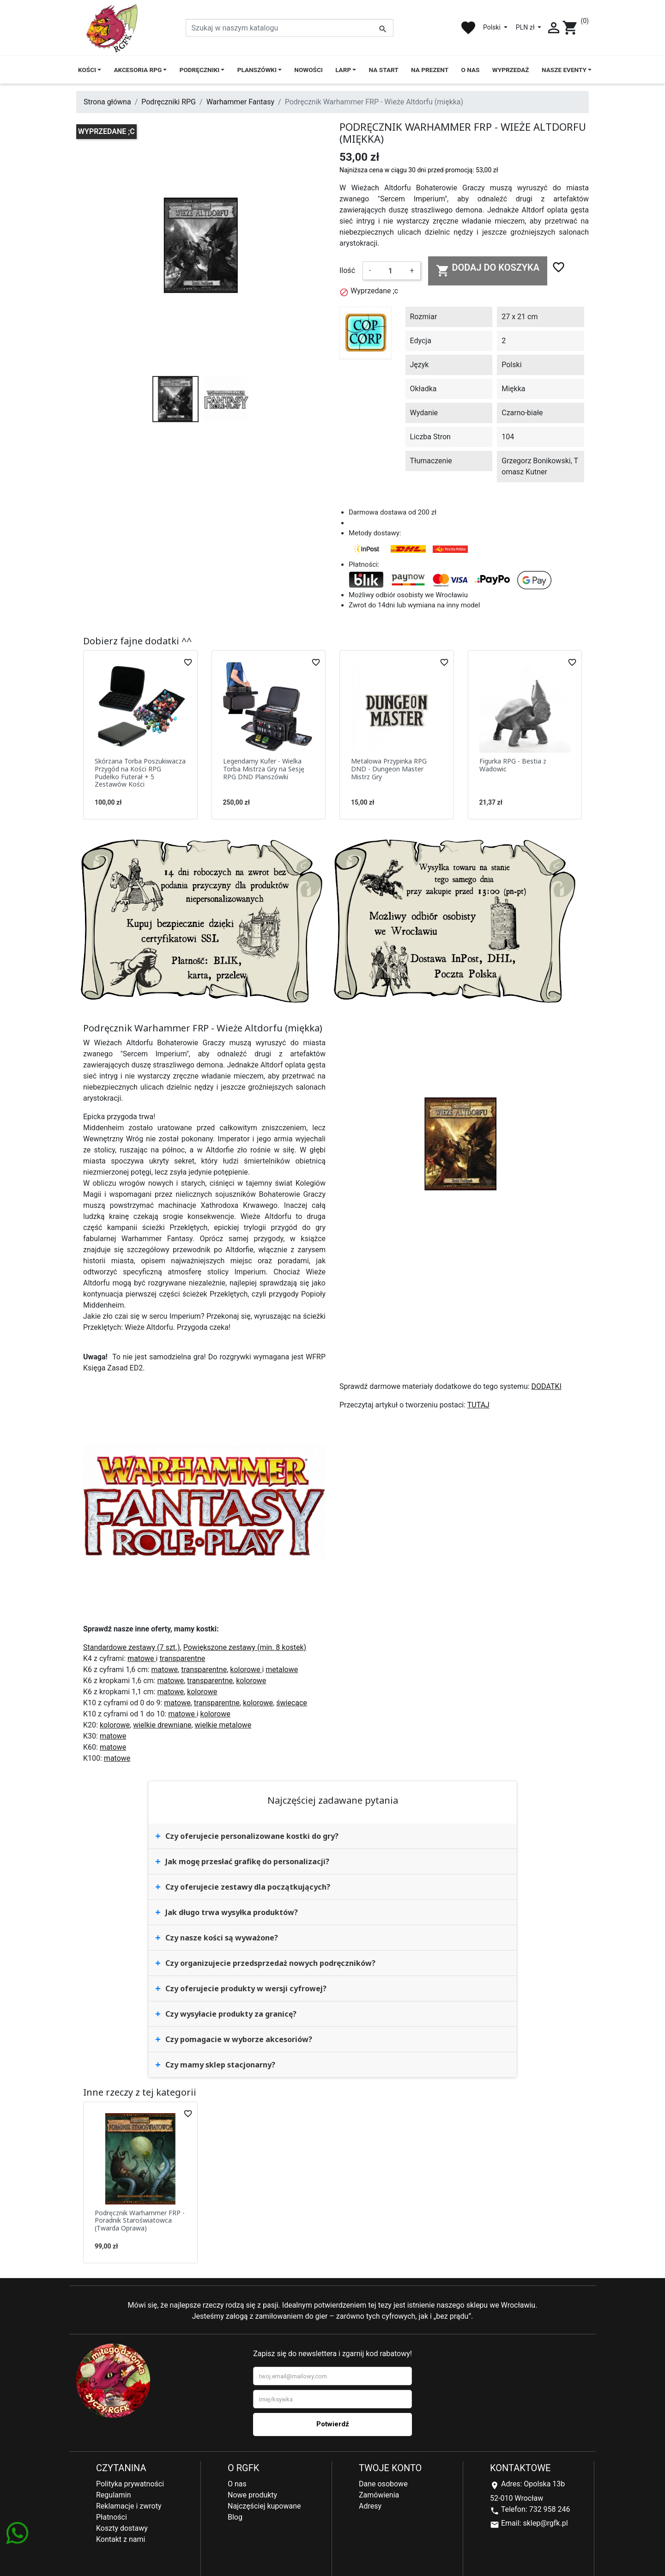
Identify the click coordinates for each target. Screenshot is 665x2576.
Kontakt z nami (120, 2539)
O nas (237, 2483)
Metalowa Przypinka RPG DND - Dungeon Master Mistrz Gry (389, 769)
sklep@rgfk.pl (545, 2523)
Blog (235, 2517)
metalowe (282, 1669)
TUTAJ (478, 1404)
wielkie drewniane (162, 1725)
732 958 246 (549, 2509)
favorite (468, 27)
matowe (141, 1658)
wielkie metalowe (223, 1725)
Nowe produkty (252, 2495)
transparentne (182, 1658)
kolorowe (246, 1669)
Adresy (370, 2506)
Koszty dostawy (122, 2528)
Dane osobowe (383, 2483)
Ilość (347, 270)
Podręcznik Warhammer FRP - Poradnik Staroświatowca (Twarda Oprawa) (140, 2220)
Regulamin (113, 2495)
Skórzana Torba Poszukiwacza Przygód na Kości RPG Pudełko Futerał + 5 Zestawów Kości (140, 772)
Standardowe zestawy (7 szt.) (131, 1647)
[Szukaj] (289, 27)
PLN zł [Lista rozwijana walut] (526, 27)
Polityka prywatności (130, 2483)
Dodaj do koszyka (488, 270)
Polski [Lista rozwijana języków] (492, 27)
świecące (291, 1702)
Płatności (111, 2517)
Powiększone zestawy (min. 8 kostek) (244, 1647)
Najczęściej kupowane (264, 2506)
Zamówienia (379, 2495)
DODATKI (547, 1386)
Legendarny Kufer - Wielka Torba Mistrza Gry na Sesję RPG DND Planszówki (263, 769)
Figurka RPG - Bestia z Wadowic (512, 765)
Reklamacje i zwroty (128, 2506)
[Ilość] (390, 270)
